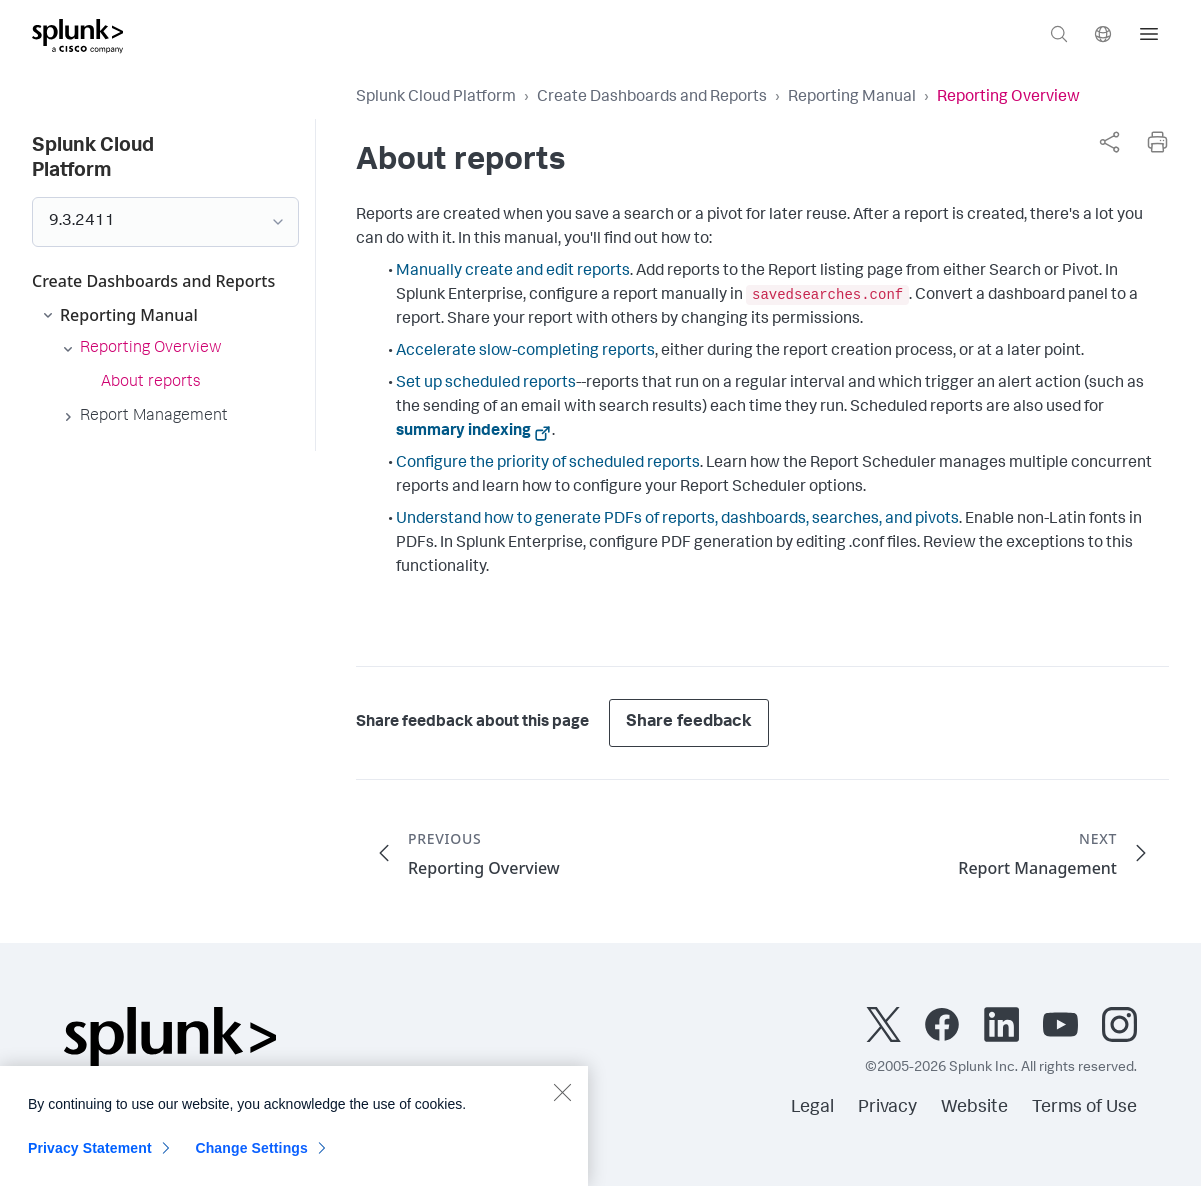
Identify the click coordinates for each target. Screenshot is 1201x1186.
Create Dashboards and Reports (652, 98)
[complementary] (1109, 142)
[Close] (562, 1104)
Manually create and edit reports (513, 272)
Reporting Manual (852, 98)
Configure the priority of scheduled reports (548, 464)
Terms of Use (1084, 1108)
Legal (812, 1108)
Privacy (887, 1108)
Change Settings (251, 1160)
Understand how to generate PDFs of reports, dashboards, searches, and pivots (677, 520)
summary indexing (463, 432)
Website (974, 1108)
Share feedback (689, 722)
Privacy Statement (90, 1160)
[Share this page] (1109, 142)
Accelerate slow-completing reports (525, 352)
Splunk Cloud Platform (436, 98)
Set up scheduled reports (486, 384)
